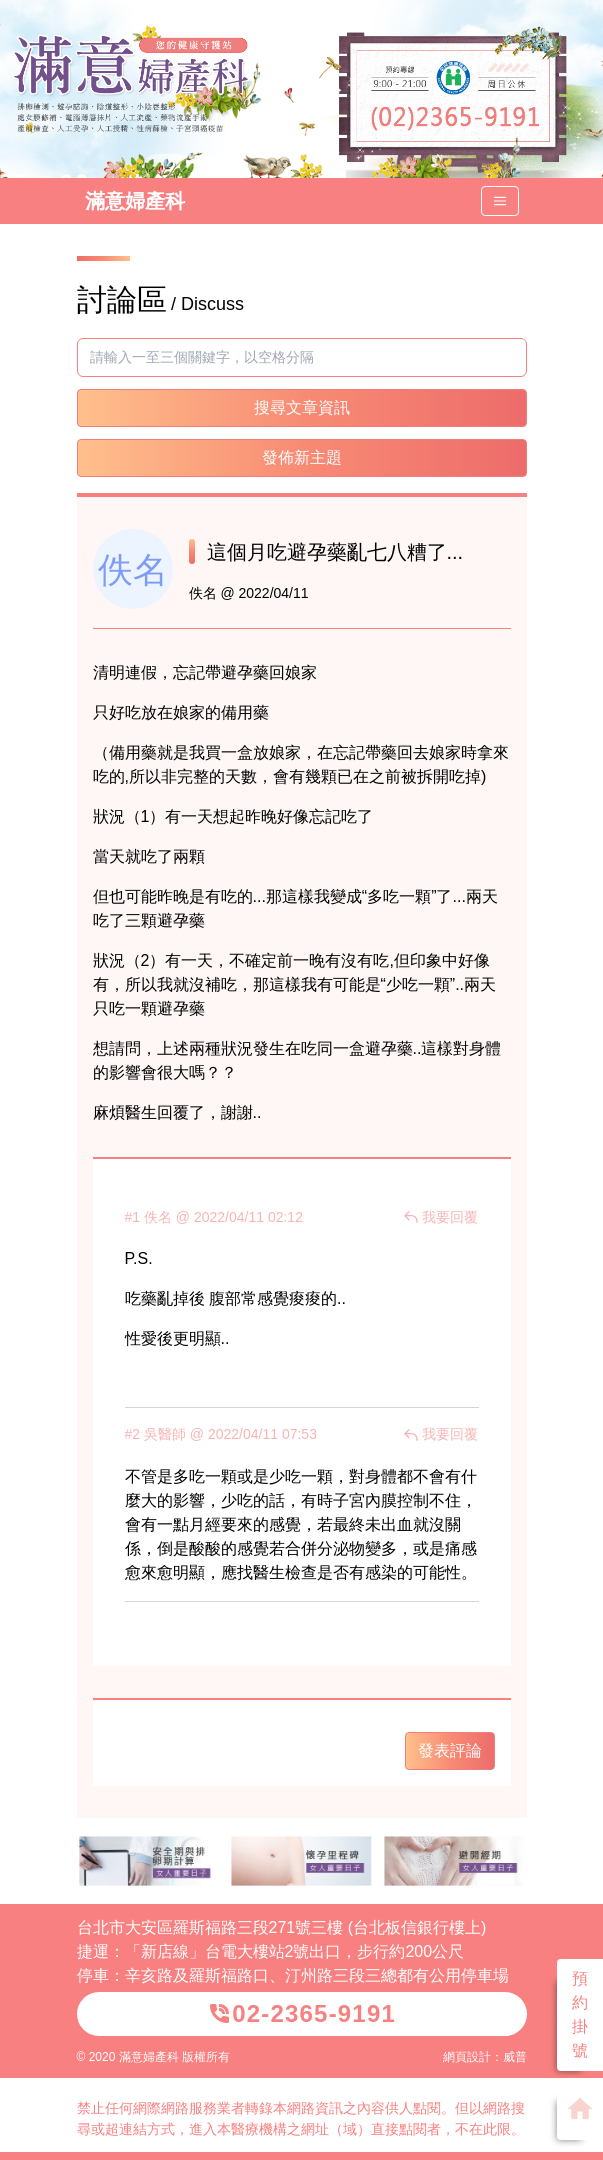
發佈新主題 (302, 457)
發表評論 (450, 1750)
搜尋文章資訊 (302, 407)
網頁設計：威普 (485, 2057)
